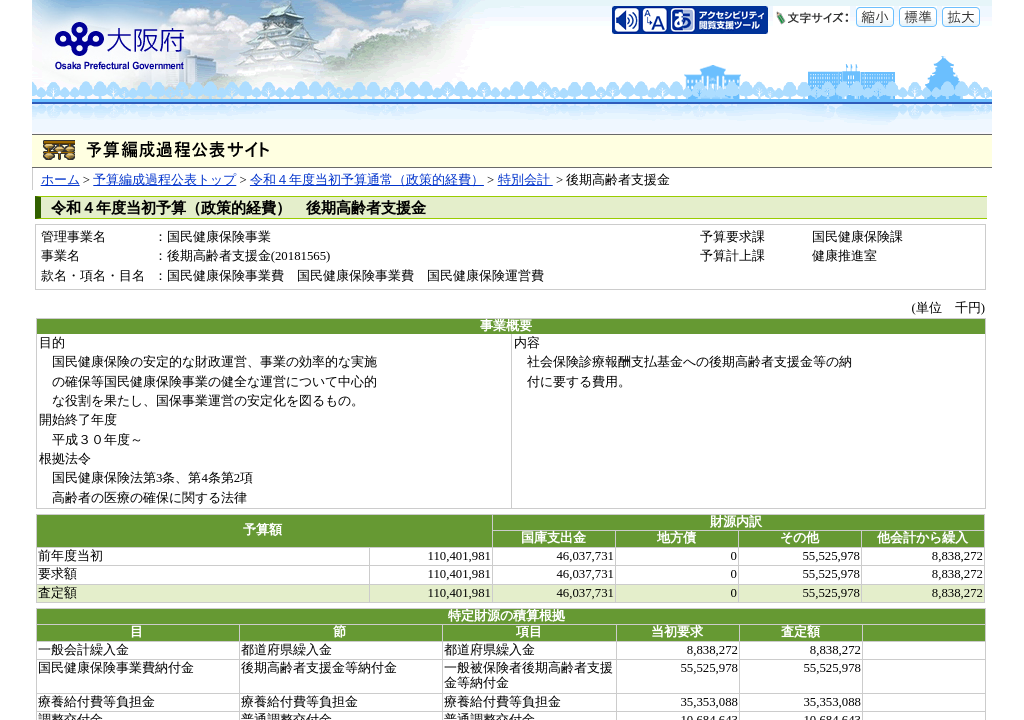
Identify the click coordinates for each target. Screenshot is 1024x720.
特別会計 (525, 180)
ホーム (60, 180)
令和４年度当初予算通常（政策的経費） (367, 180)
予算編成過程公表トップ (164, 180)
